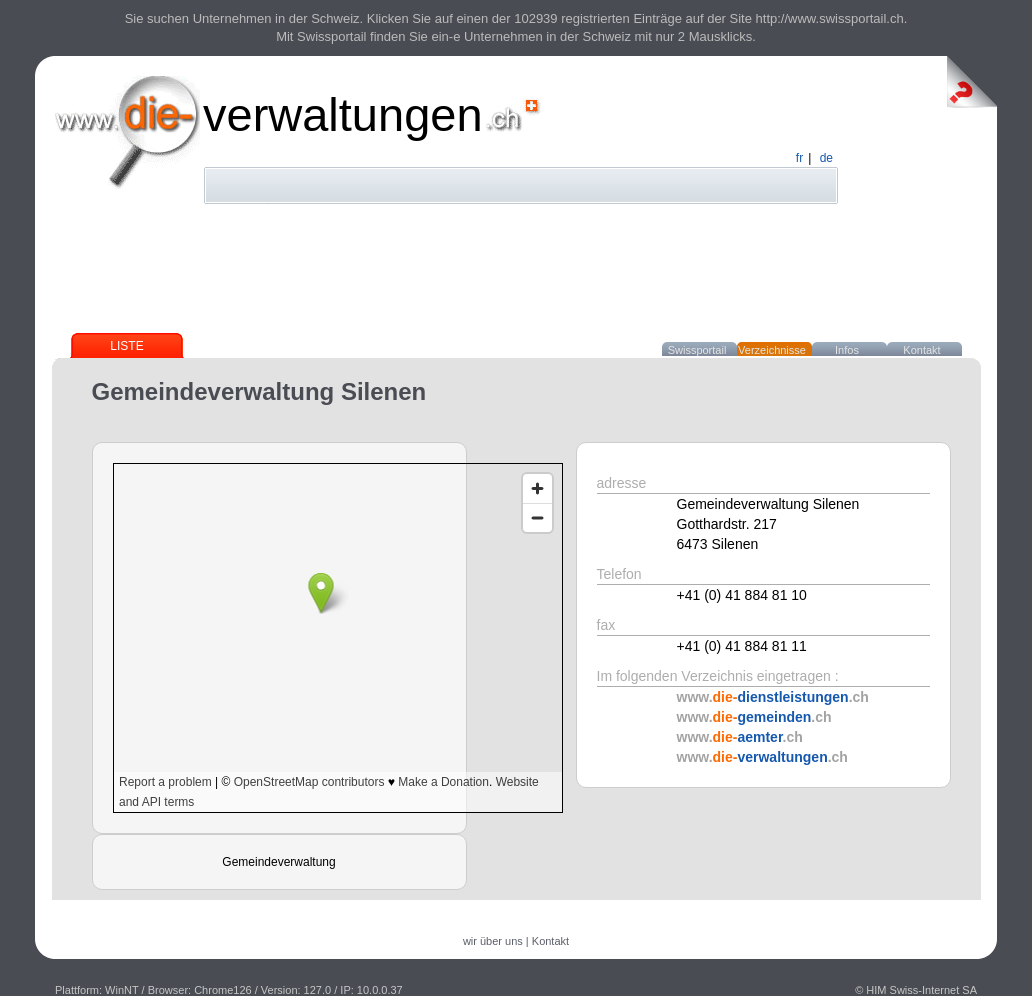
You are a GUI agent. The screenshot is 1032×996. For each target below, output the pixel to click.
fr (799, 158)
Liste (126, 346)
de (826, 158)
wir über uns (493, 941)
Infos (847, 350)
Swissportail (697, 350)
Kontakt (921, 350)
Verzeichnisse (772, 350)
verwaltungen (343, 114)
